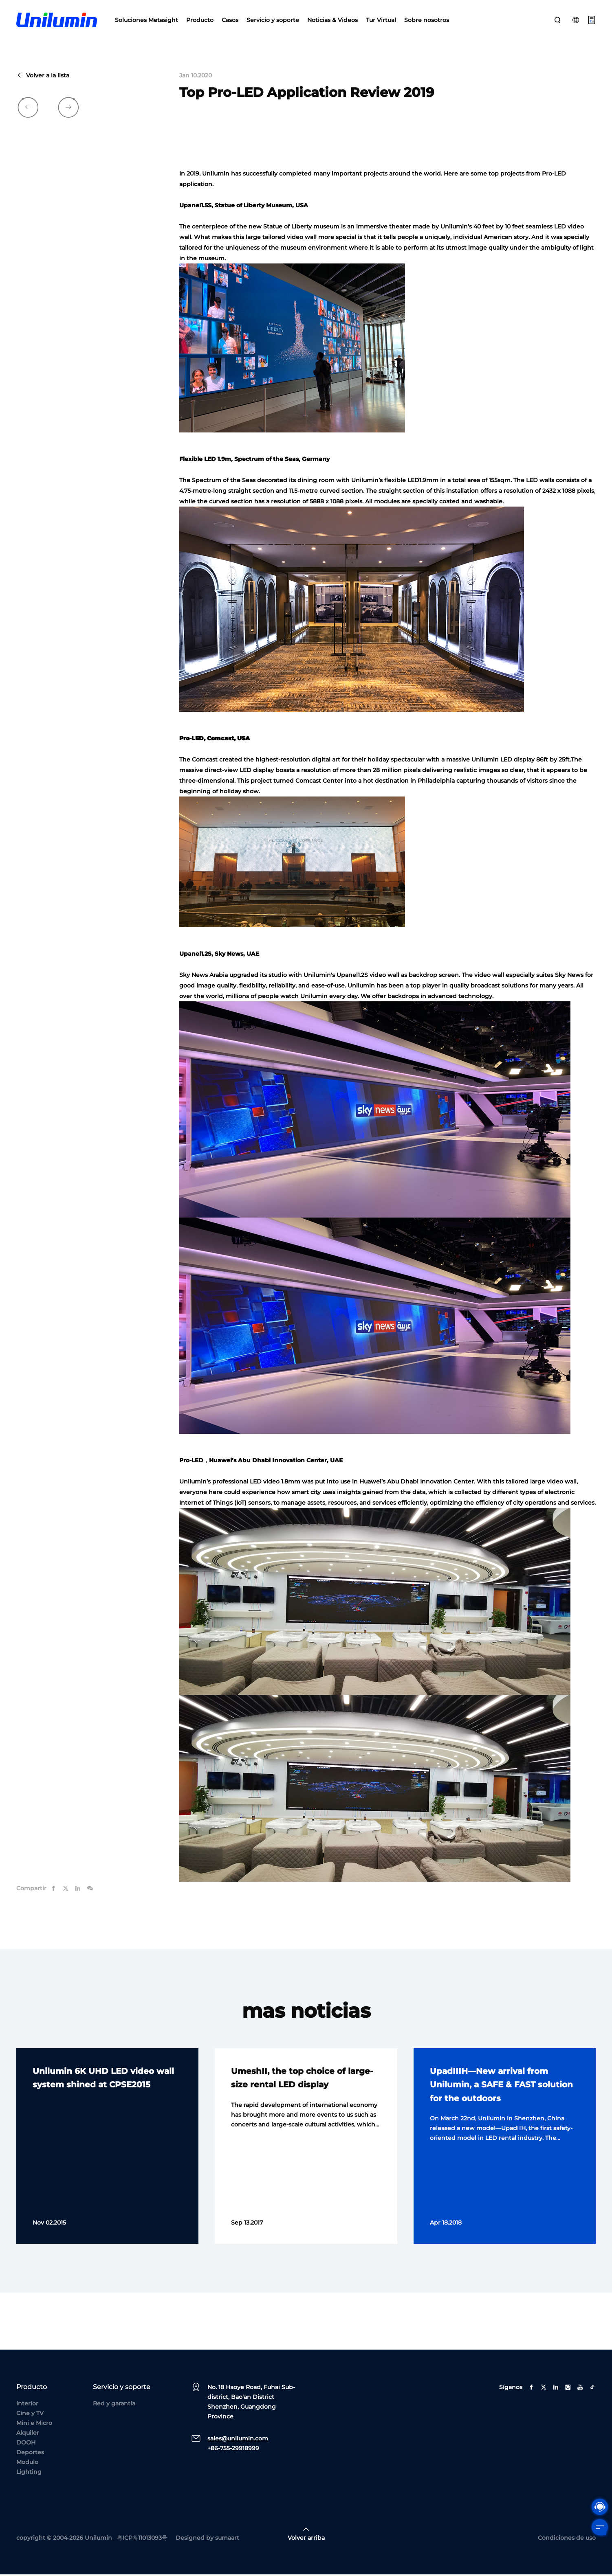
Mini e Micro (34, 2424)
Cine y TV (30, 2414)
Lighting (29, 2473)
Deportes (30, 2454)
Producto (200, 20)
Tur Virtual (381, 20)
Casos (230, 20)
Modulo (27, 2463)
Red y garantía (114, 2405)
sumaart (227, 2539)
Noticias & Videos (332, 20)
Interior (27, 2405)
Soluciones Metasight (146, 20)
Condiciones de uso (567, 2539)
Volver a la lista (42, 77)
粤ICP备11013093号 (142, 2539)
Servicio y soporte (273, 20)
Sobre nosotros (426, 20)
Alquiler (27, 2434)
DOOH (25, 2444)
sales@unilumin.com (237, 2440)
